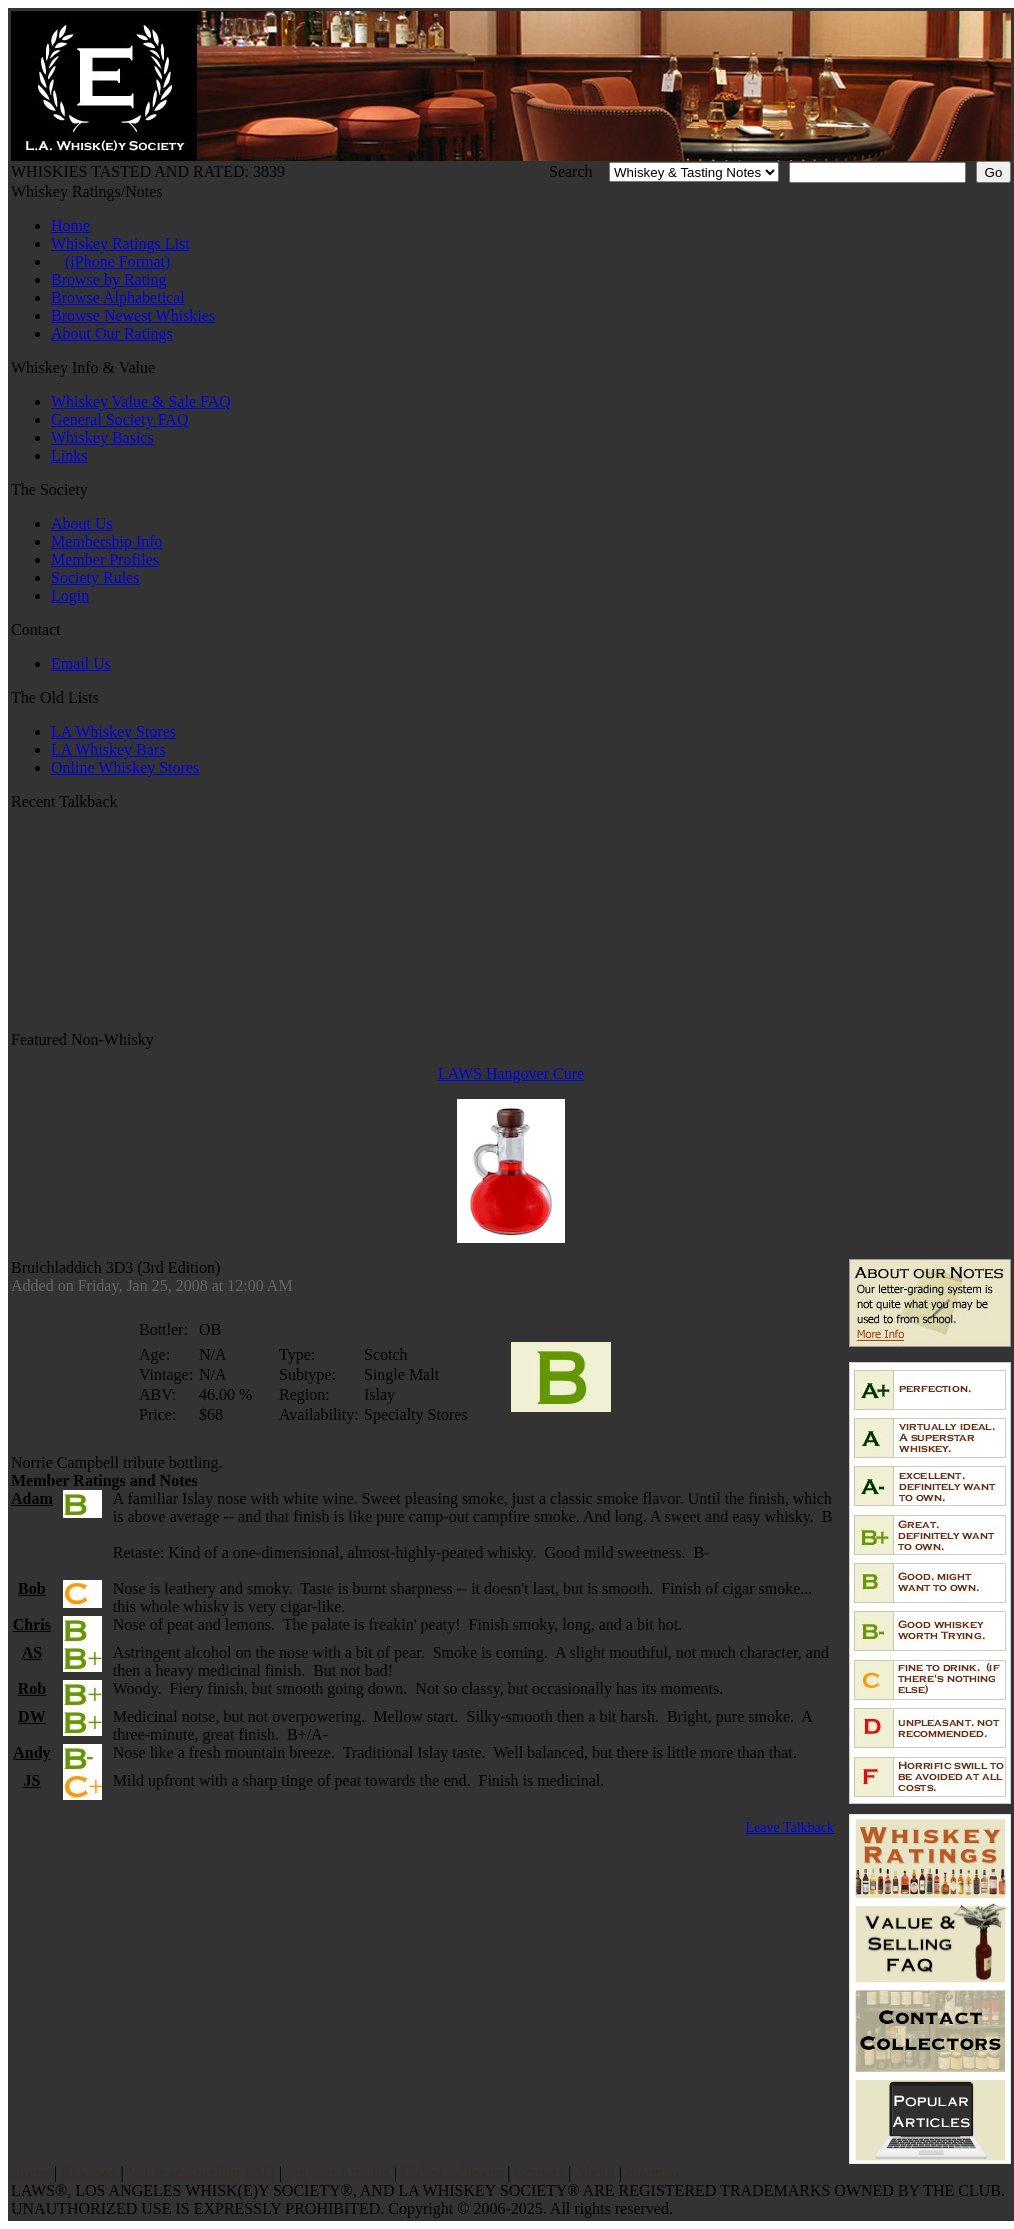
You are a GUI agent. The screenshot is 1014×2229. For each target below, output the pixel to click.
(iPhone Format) (117, 261)
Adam (32, 1498)
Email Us (81, 663)
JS (31, 1780)
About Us (82, 523)
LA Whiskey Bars (108, 749)
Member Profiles (105, 559)
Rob (32, 1688)
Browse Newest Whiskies (133, 315)
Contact (540, 2172)
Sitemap (652, 2172)
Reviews (88, 2172)
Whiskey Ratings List (120, 243)
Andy (31, 1752)
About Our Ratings (112, 333)
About (595, 2172)
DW (32, 1716)
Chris (32, 1624)
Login (70, 595)
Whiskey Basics (102, 437)
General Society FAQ (119, 419)
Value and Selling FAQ (201, 2172)
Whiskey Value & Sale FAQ (141, 401)
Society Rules (95, 577)
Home (70, 225)
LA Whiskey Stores (113, 731)
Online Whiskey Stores (125, 767)
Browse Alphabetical (118, 297)
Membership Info (107, 541)
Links (69, 455)
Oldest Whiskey (452, 2172)
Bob (32, 1588)
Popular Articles (338, 2172)
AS (32, 1652)
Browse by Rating (109, 279)
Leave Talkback (789, 1827)
